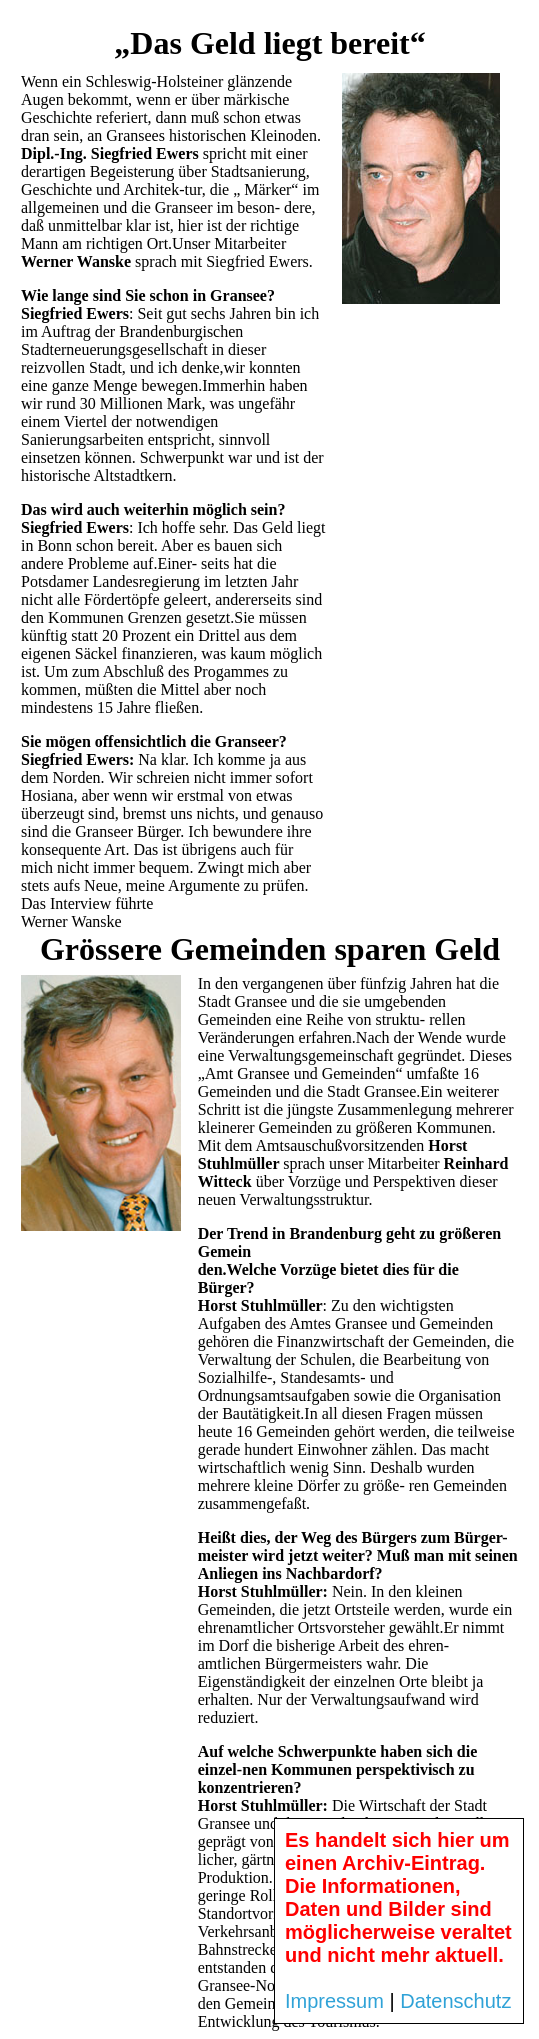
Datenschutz (455, 2001)
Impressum (334, 2001)
